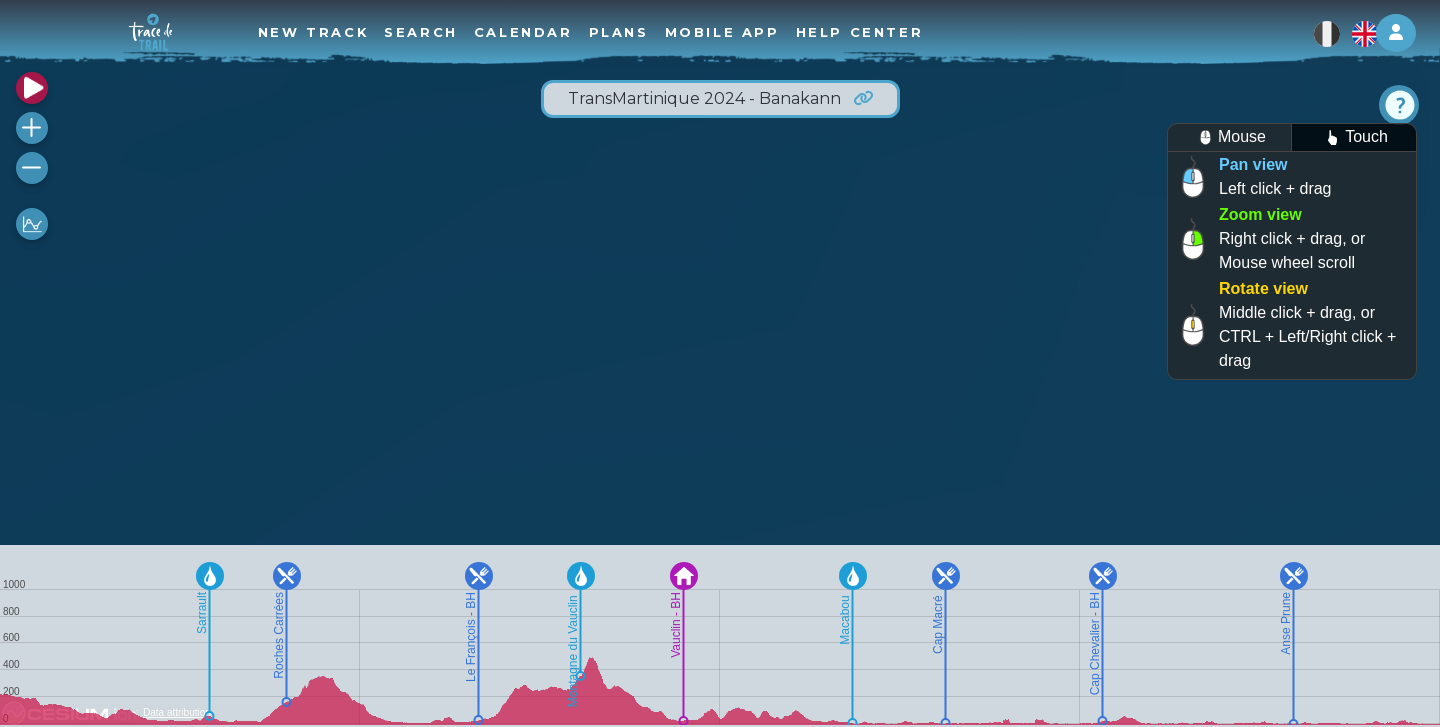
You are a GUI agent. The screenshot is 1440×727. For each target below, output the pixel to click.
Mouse (1229, 137)
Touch (1354, 137)
